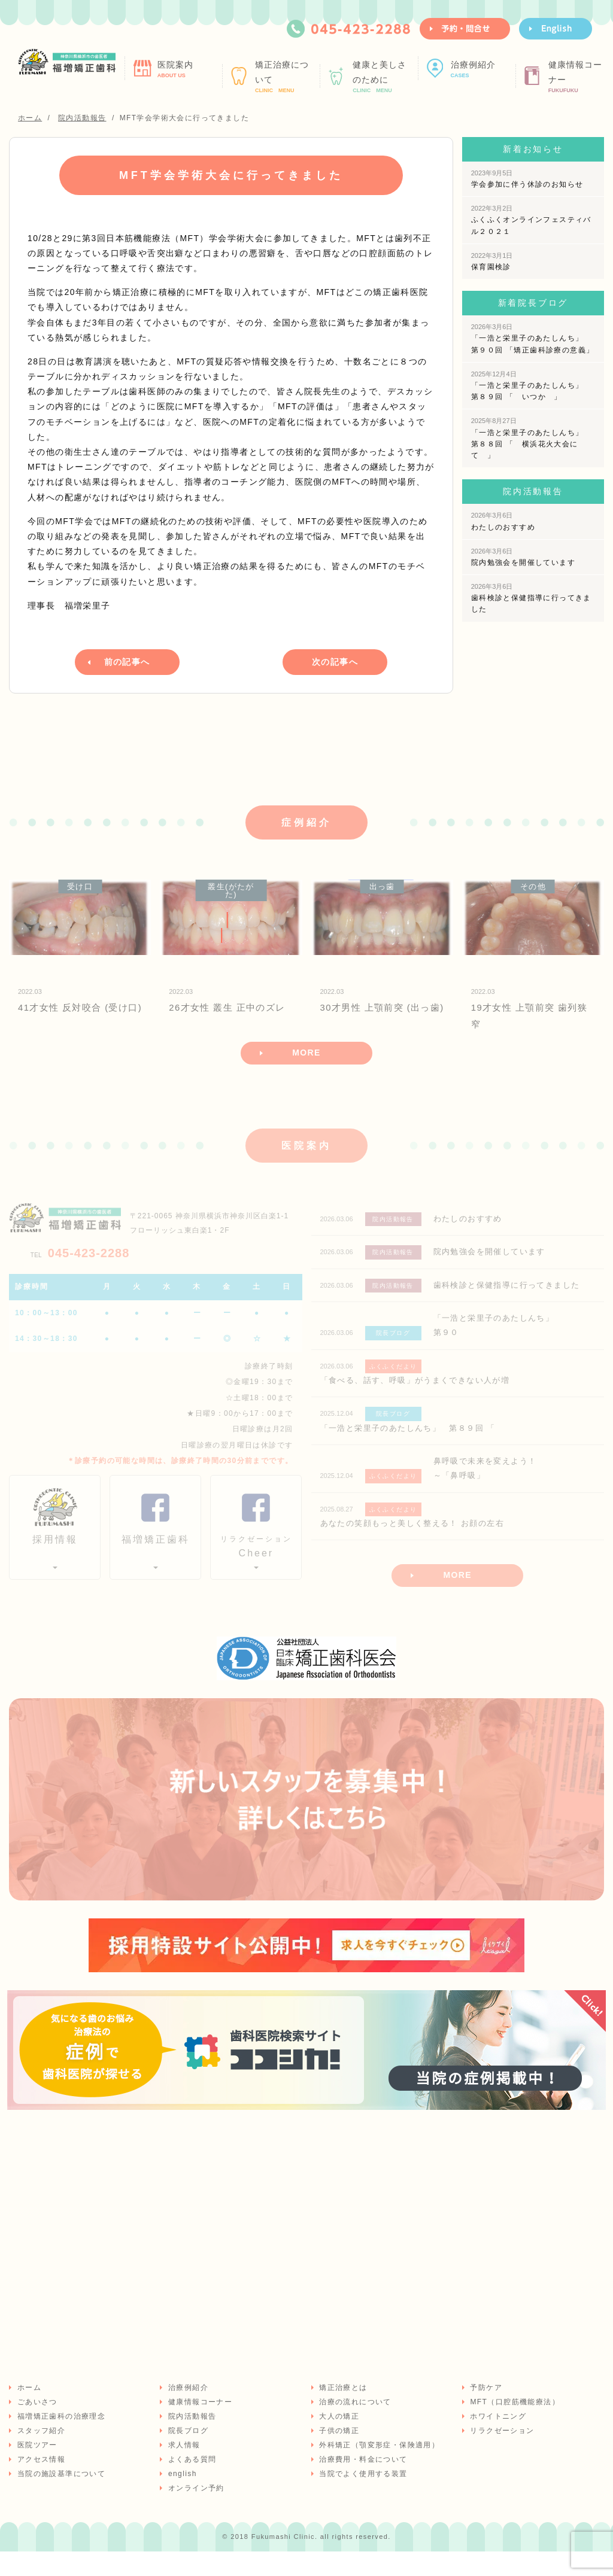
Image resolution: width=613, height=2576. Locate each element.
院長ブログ (187, 2454)
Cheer (256, 1563)
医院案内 (188, 69)
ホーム (28, 2411)
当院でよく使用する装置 (362, 2497)
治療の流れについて (354, 2426)
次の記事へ (335, 660)
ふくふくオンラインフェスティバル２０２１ (531, 220)
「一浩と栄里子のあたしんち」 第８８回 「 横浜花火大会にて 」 (531, 438)
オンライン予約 (195, 2512)
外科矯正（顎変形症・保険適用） (378, 2469)
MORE (306, 1068)
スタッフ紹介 (40, 2454)
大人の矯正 (338, 2440)
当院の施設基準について (60, 2497)
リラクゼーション (501, 2454)
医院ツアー (36, 2469)
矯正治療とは (342, 2411)
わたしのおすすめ (503, 521)
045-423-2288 (80, 1269)
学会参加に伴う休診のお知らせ (527, 178)
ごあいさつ (36, 2426)
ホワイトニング (497, 2440)
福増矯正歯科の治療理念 (60, 2440)
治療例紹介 (481, 69)
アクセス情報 (40, 2483)
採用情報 (55, 1557)
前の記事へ (127, 660)
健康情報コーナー (579, 77)
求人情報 (183, 2469)
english (181, 2497)
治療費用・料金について (362, 2483)
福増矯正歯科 (156, 1557)
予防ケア (485, 2411)
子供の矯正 (338, 2454)
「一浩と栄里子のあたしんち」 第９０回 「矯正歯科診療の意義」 (532, 338)
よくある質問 (191, 2483)
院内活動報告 (191, 2440)
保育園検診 (492, 261)
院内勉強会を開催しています (523, 557)
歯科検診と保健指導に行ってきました (531, 598)
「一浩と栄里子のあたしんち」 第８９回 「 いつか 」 (531, 385)
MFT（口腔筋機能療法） (514, 2426)
